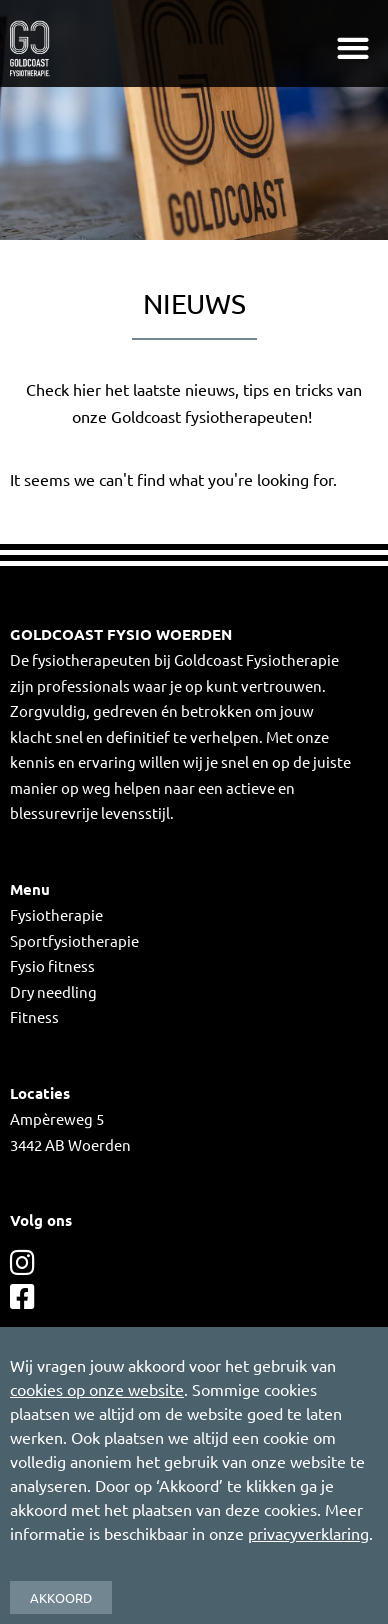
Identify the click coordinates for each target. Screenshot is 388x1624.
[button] (352, 48)
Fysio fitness (52, 965)
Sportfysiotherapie (74, 940)
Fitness (34, 1016)
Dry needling (53, 991)
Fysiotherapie (56, 914)
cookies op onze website (97, 1389)
